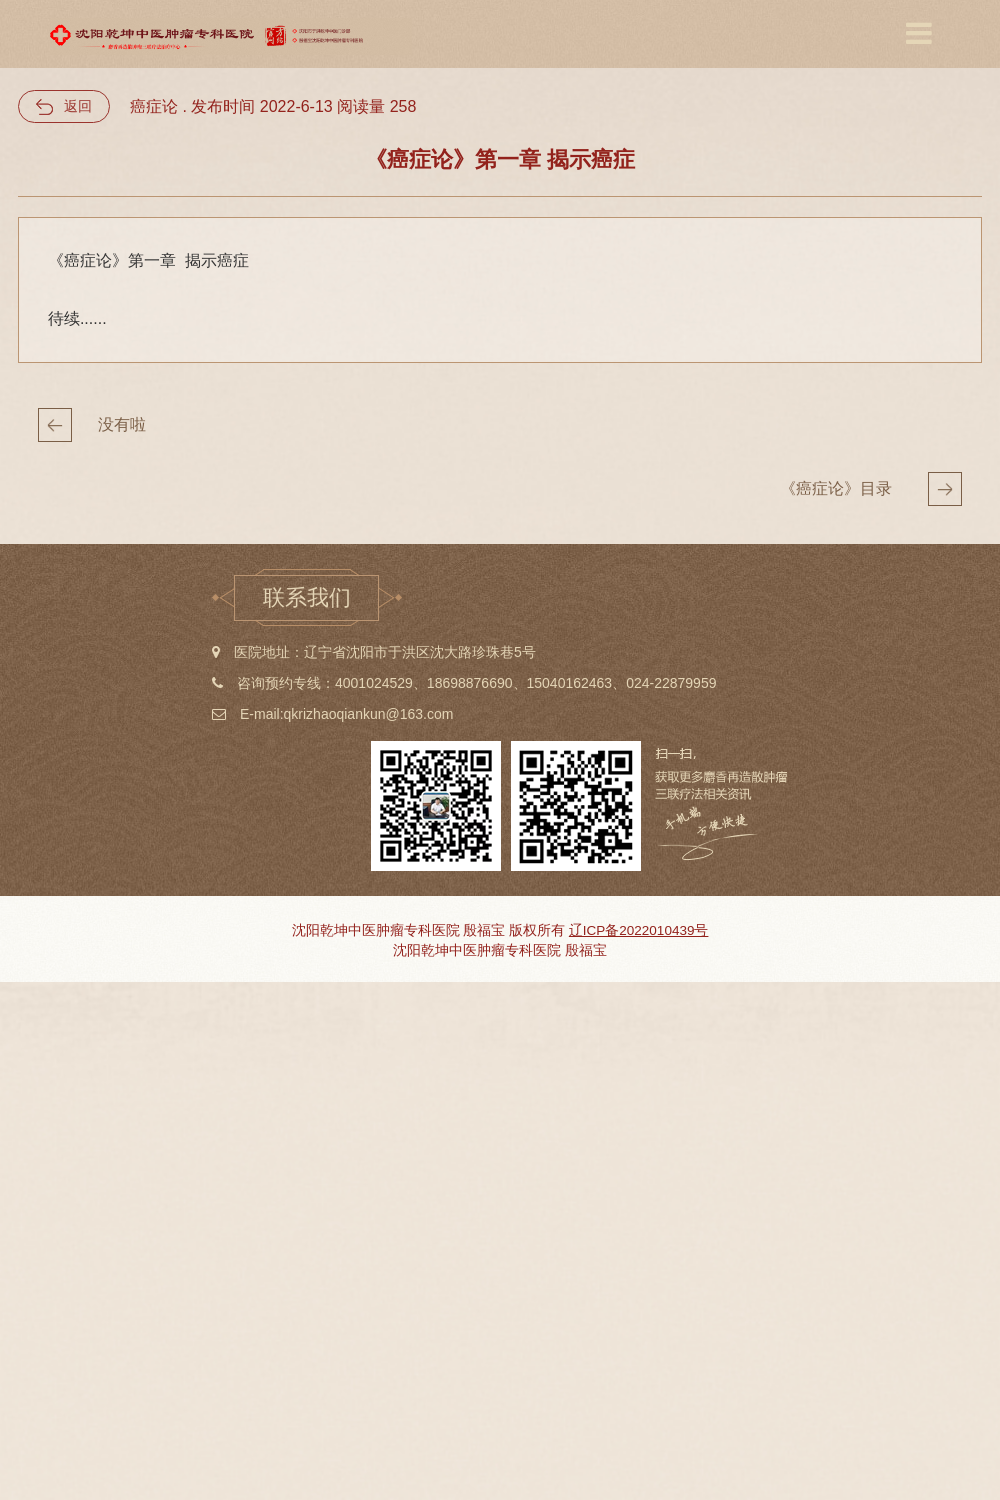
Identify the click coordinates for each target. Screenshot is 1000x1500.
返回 (78, 106)
